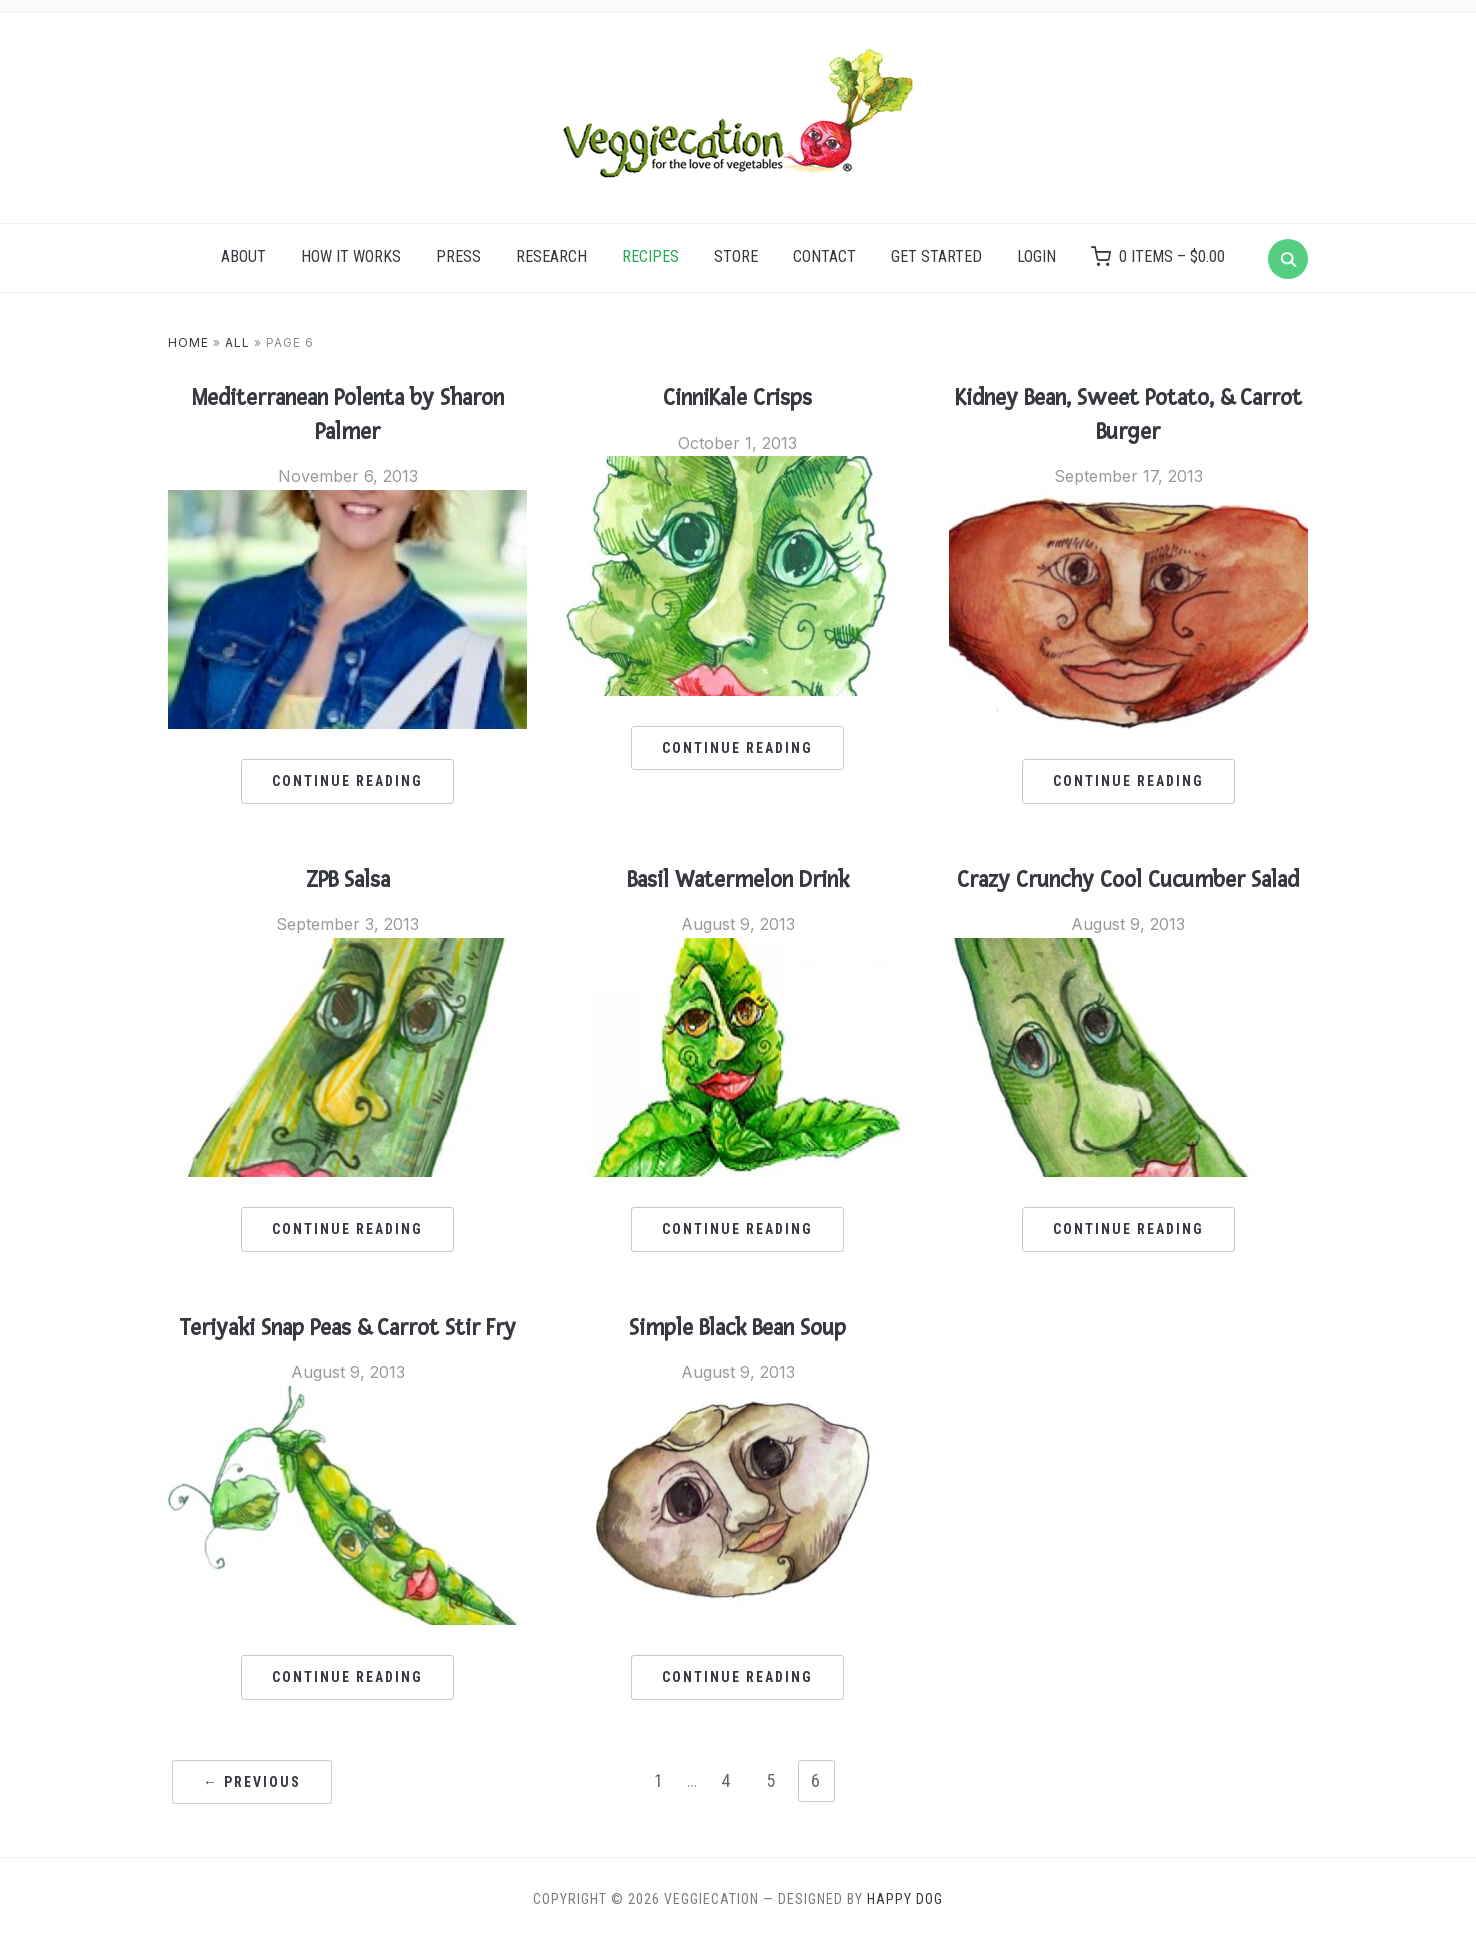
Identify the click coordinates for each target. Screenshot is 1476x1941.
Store (736, 256)
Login (1036, 256)
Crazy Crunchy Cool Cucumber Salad (1128, 880)
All (237, 342)
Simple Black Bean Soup (737, 1328)
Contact (824, 256)
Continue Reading (347, 781)
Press (458, 256)
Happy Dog (905, 1899)
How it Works (351, 256)
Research (551, 256)
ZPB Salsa (348, 880)
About (243, 256)
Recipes (650, 256)
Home (188, 342)
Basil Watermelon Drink (738, 880)
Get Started (936, 256)
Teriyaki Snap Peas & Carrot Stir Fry (347, 1328)
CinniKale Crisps (737, 398)
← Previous (252, 1782)
